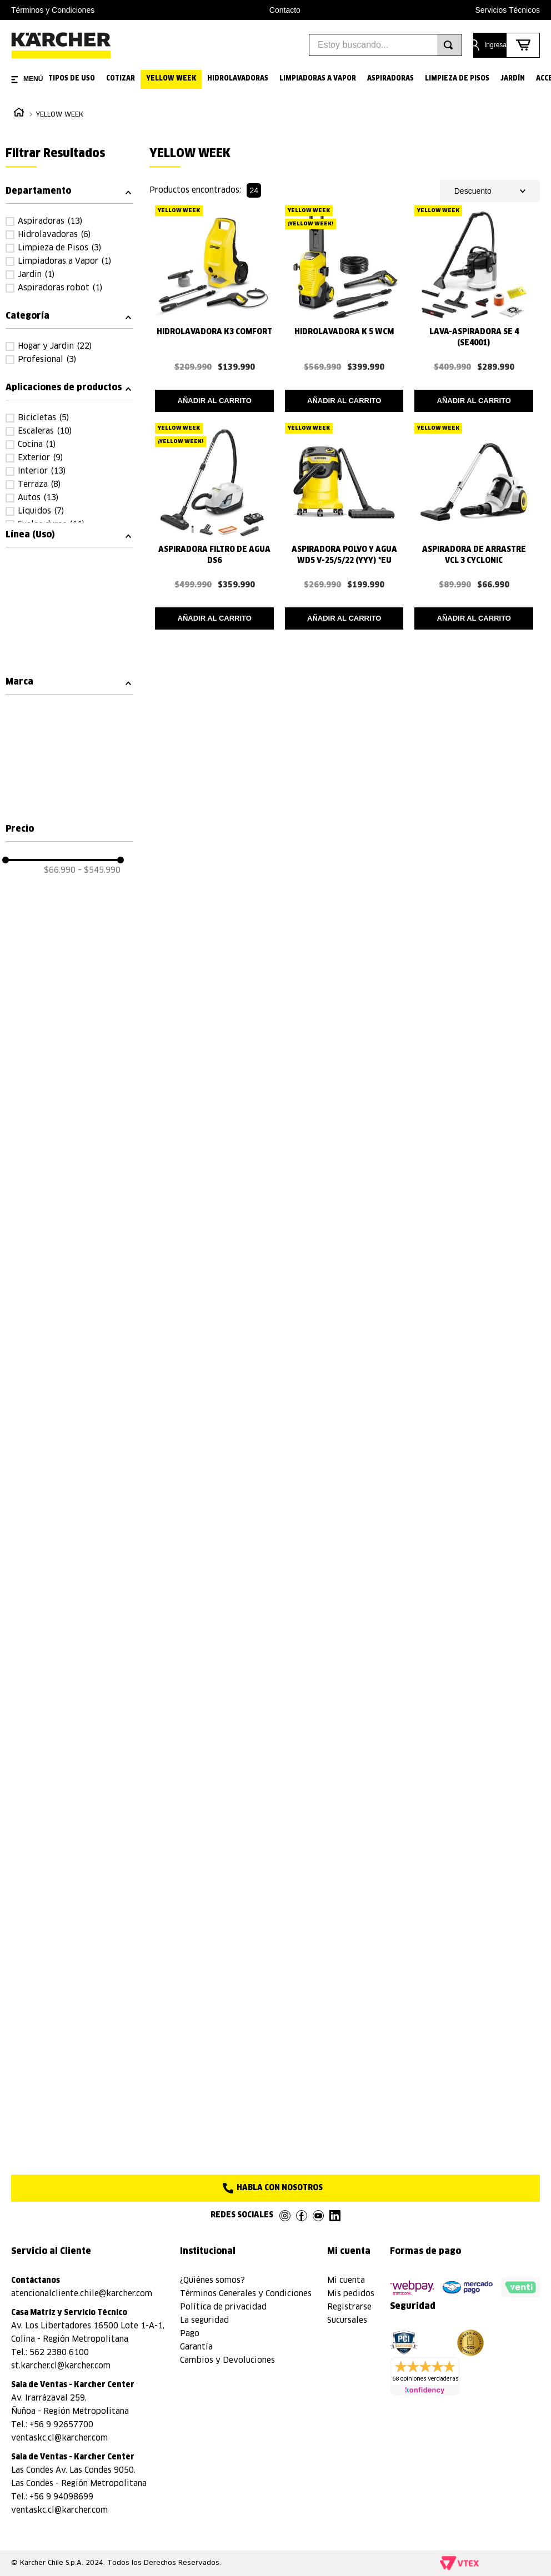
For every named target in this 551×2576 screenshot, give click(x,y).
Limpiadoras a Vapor (64, 261)
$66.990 (60, 870)
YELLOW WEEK (59, 115)
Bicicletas (43, 418)
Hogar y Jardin (55, 346)
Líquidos (41, 511)
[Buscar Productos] (448, 45)
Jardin (36, 274)
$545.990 (99, 870)
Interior (42, 471)
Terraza (39, 484)
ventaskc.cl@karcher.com (59, 2438)
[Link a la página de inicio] (19, 114)
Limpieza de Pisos (59, 248)
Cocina (37, 444)
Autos (38, 498)
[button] (69, 191)
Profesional (47, 359)
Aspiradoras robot (60, 288)
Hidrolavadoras (54, 235)
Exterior (40, 458)
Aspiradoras (50, 221)
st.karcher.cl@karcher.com (61, 2366)
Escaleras (45, 431)
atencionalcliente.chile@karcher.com (81, 2294)
